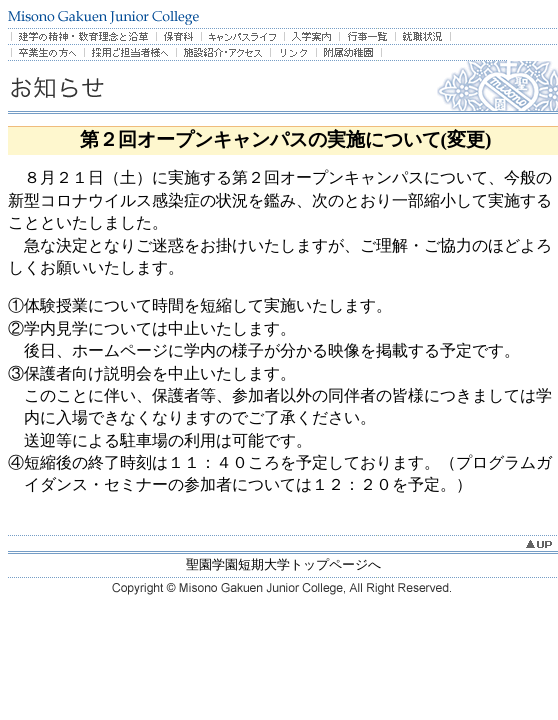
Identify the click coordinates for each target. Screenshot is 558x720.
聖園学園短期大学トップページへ (283, 564)
